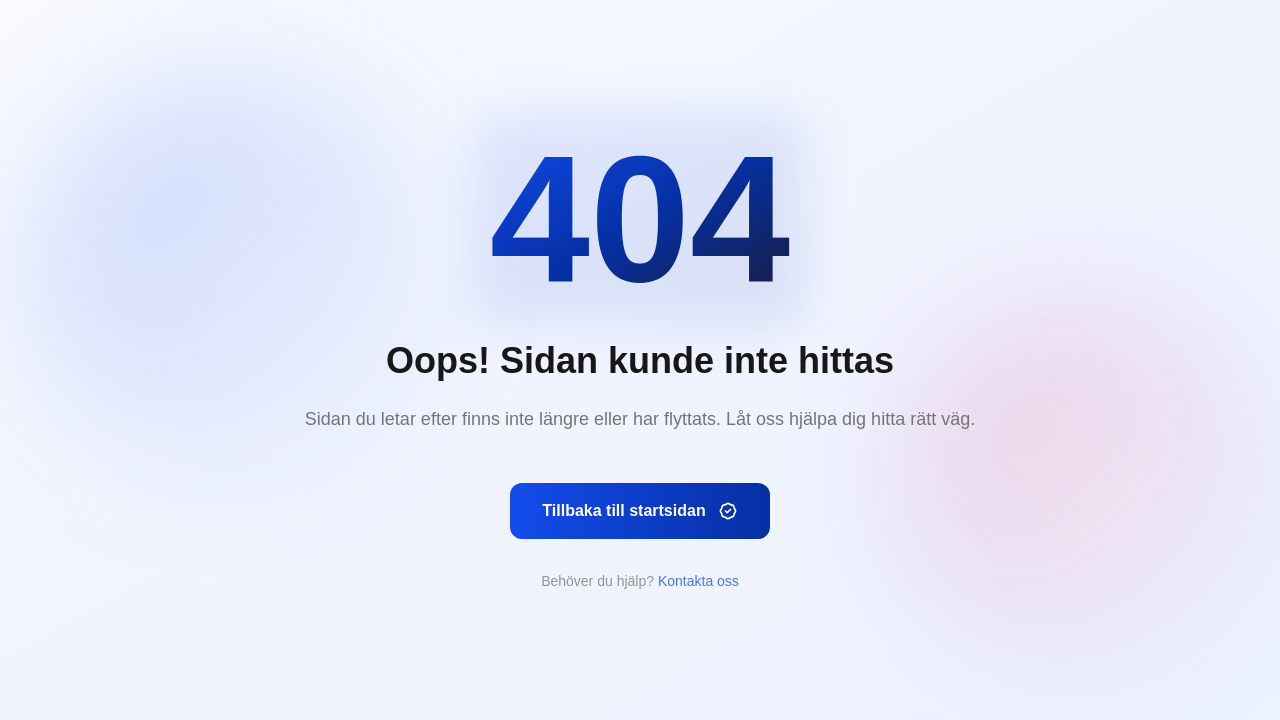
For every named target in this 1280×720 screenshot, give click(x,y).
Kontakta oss (698, 581)
